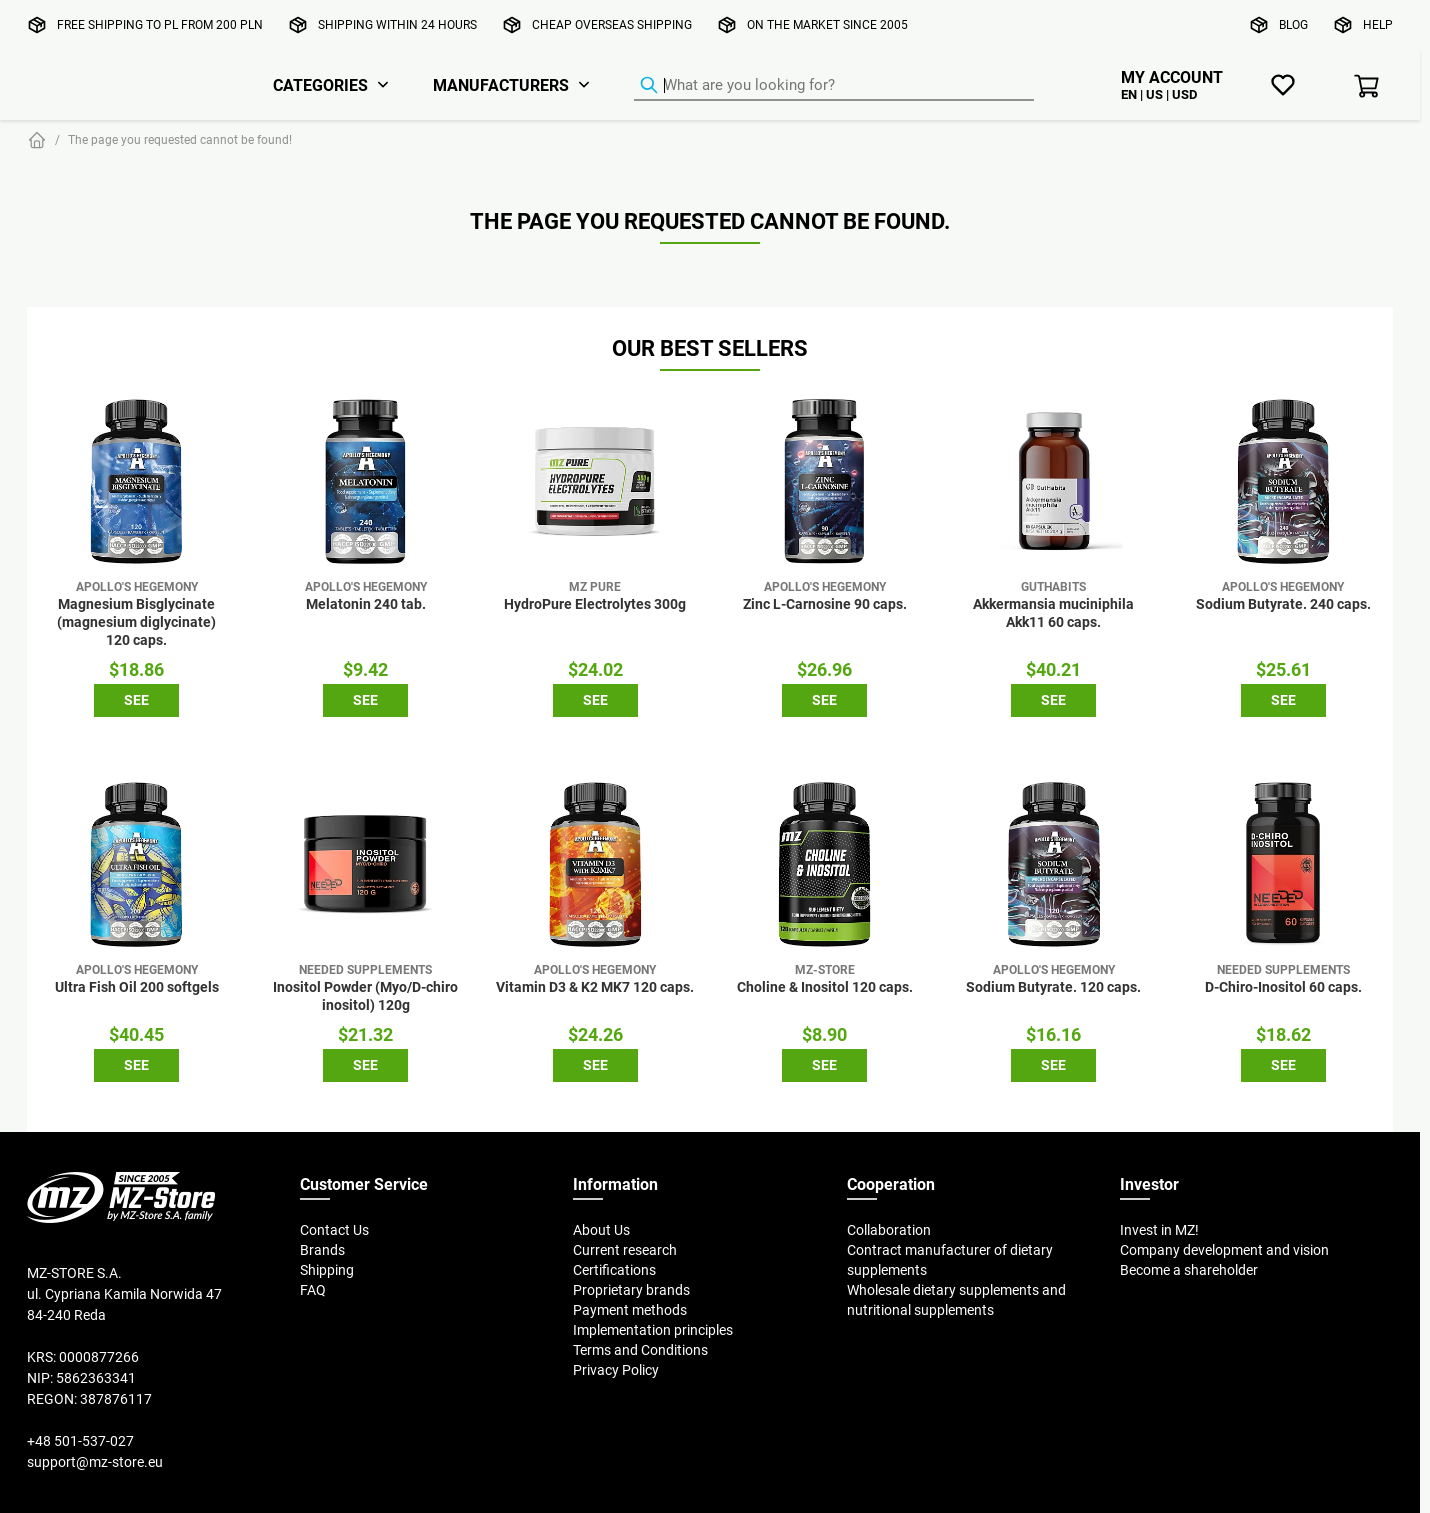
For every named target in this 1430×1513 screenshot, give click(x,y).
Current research (625, 1250)
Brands (322, 1250)
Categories (320, 85)
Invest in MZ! (1159, 1230)
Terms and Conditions (640, 1350)
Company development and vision (1224, 1250)
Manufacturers (501, 85)
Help (1378, 24)
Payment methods (630, 1310)
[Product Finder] (834, 86)
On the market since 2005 (827, 24)
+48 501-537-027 (80, 1441)
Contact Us (334, 1230)
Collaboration (889, 1230)
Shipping (327, 1270)
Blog (1293, 24)
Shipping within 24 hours (397, 24)
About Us (601, 1230)
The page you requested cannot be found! (180, 139)
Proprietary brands (631, 1290)
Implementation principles (653, 1330)
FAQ (313, 1290)
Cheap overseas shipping (612, 24)
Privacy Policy (616, 1370)
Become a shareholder (1189, 1270)
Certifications (614, 1270)
